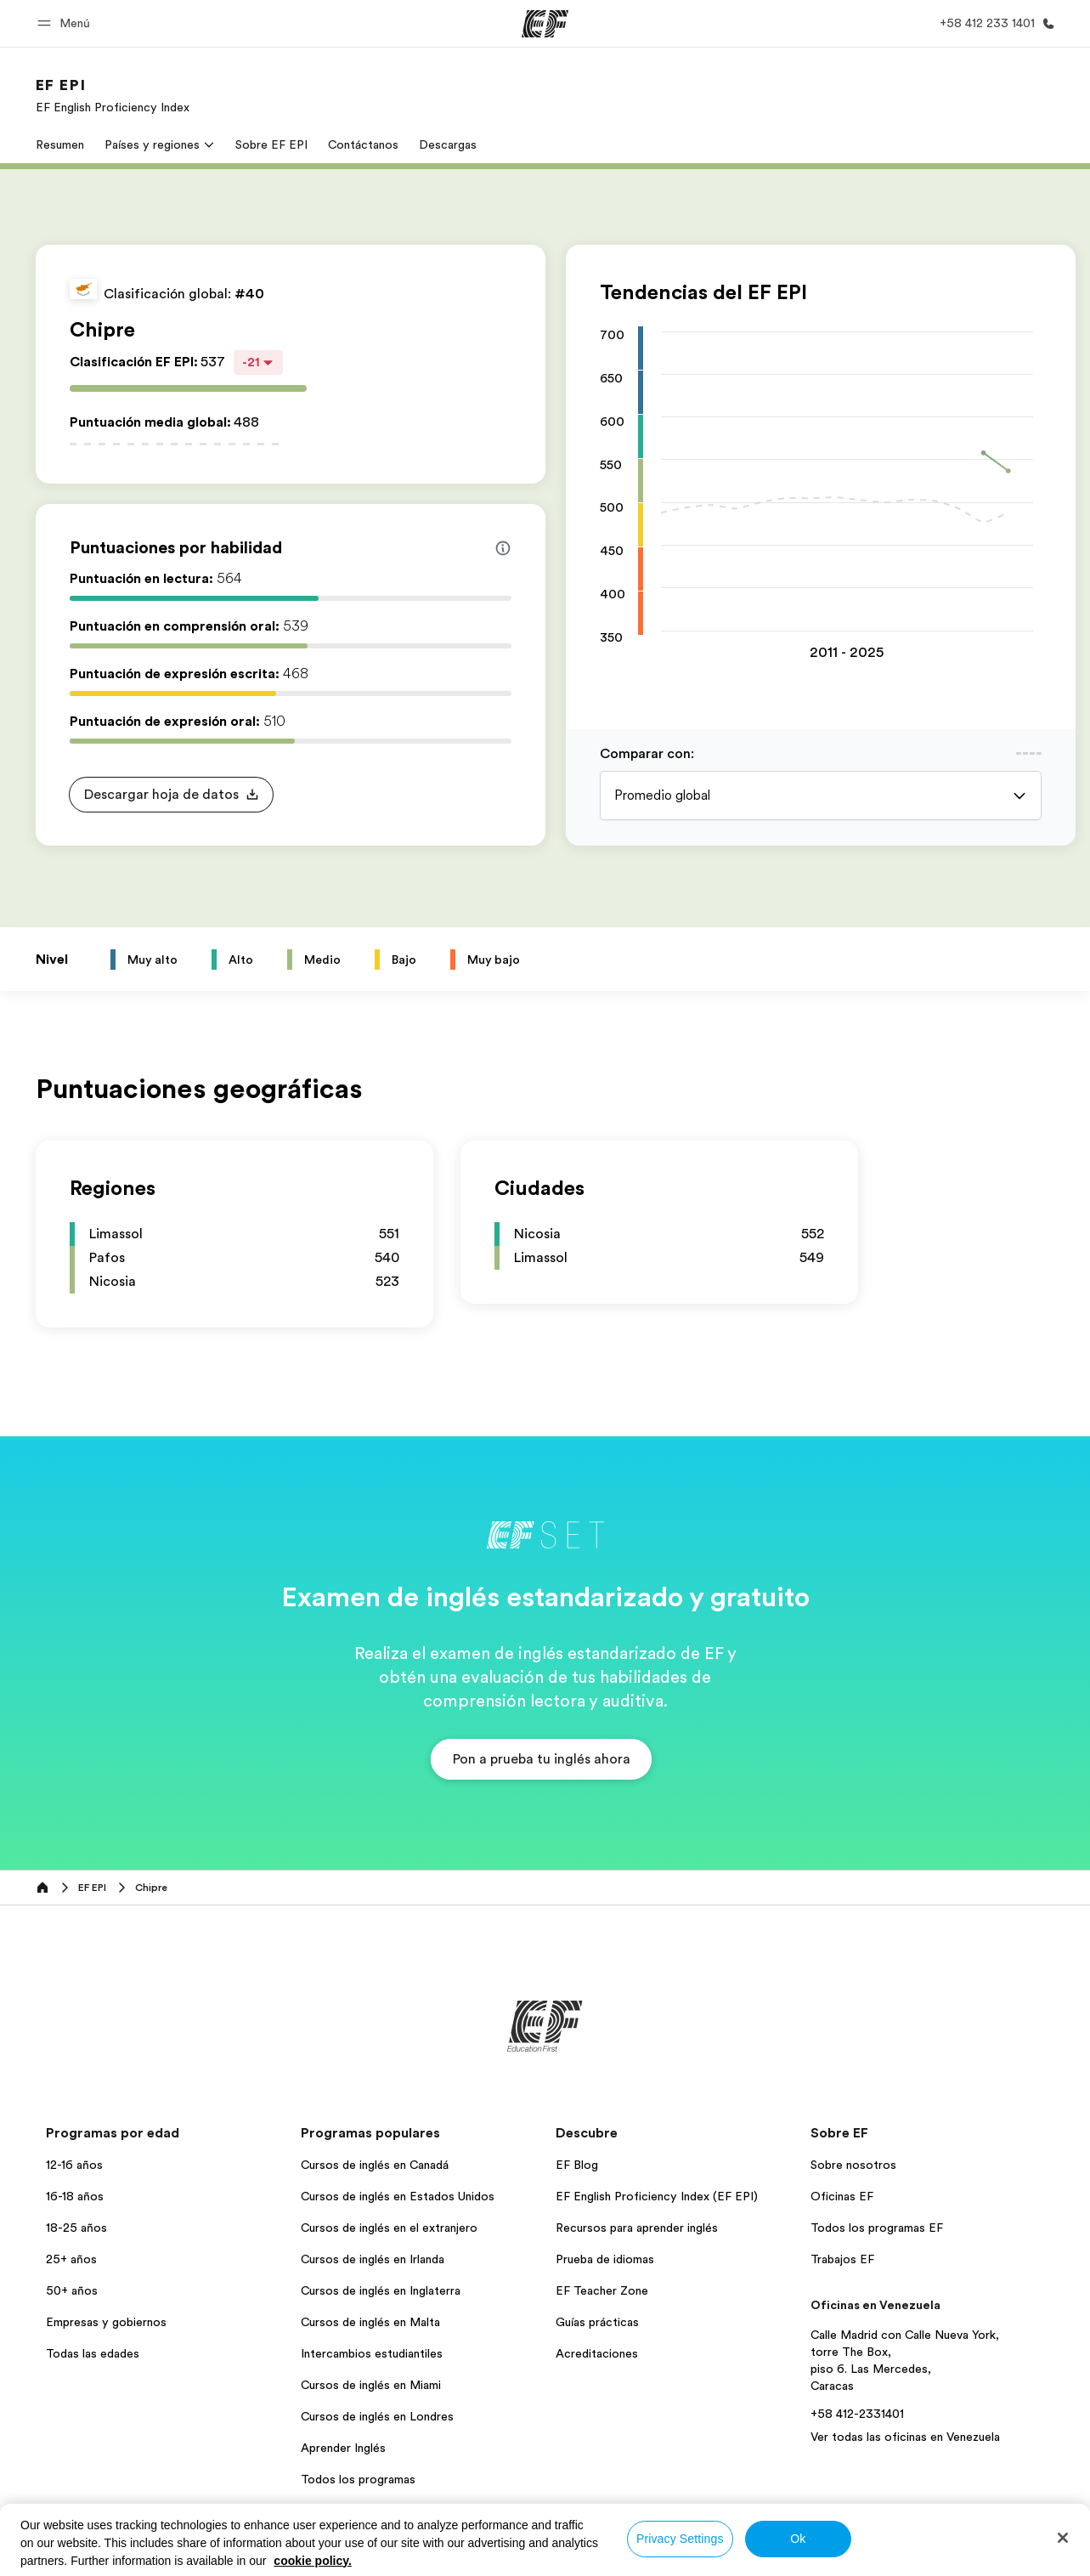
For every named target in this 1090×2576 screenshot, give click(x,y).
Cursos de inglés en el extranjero (389, 2227)
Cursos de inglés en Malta (370, 2322)
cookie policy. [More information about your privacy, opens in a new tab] (313, 2561)
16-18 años (75, 2196)
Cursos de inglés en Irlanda (372, 2259)
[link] (112, 95)
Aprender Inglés (343, 2447)
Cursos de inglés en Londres (377, 2416)
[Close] (1063, 2537)
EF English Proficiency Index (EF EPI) (657, 2196)
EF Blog (577, 2164)
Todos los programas (358, 2479)
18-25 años (76, 2227)
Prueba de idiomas (605, 2259)
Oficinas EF (841, 2196)
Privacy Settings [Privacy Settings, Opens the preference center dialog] (680, 2538)
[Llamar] (994, 23)
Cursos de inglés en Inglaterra (380, 2290)
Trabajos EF (842, 2259)
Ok (797, 2538)
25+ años (71, 2259)
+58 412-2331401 (857, 2413)
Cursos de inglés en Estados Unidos (397, 2196)
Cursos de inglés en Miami (371, 2385)
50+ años (72, 2290)
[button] (66, 23)
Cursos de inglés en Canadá (375, 2164)
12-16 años (74, 2164)
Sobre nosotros (853, 2164)
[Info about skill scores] (502, 548)
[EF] (545, 23)
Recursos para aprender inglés (637, 2227)
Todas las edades (92, 2353)
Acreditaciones (597, 2353)
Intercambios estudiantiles (372, 2353)
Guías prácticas (597, 2322)
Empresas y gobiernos (106, 2322)
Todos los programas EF (876, 2227)
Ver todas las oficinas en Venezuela (905, 2436)
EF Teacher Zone (602, 2290)
